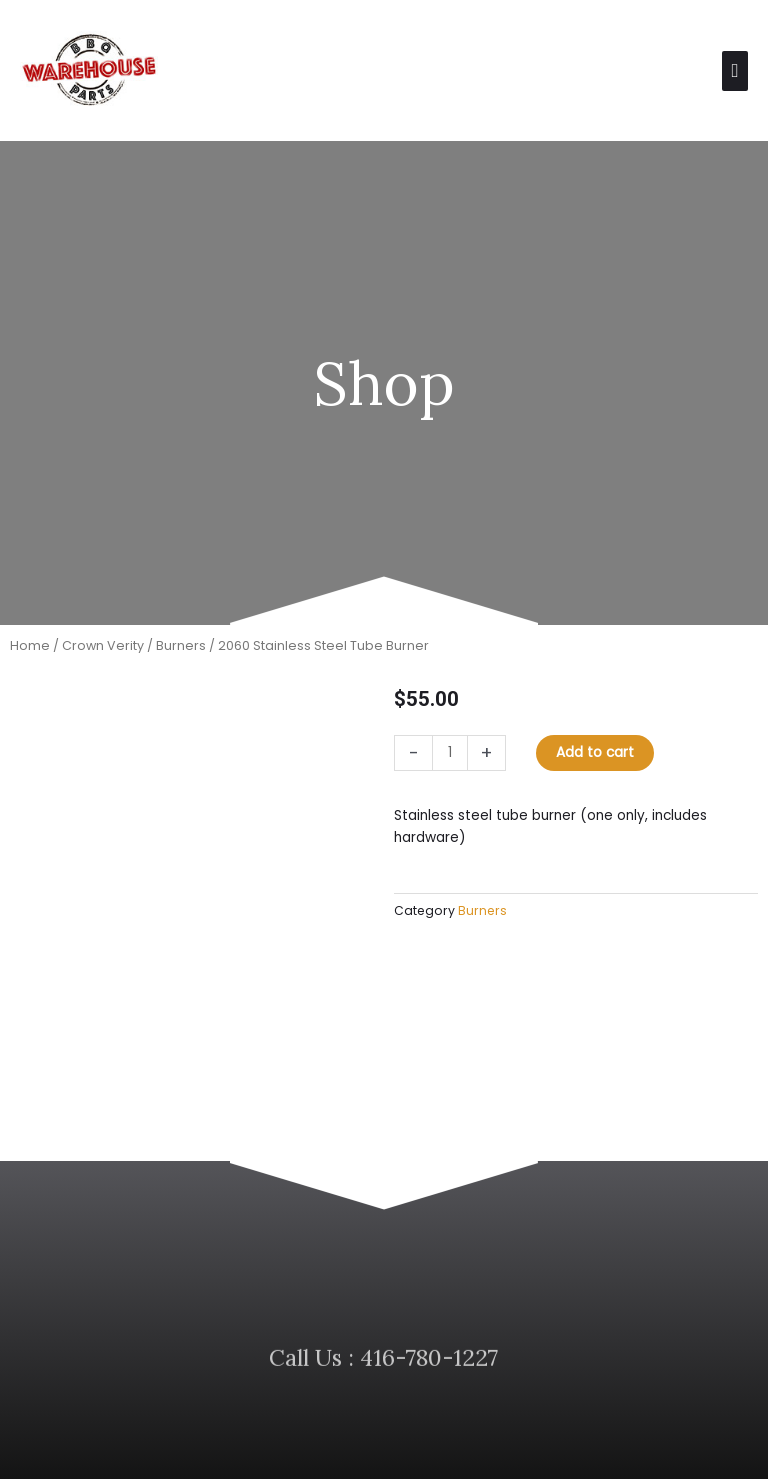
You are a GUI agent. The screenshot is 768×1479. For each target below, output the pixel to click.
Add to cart (595, 765)
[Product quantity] (450, 766)
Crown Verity (103, 658)
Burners (181, 658)
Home (30, 658)
